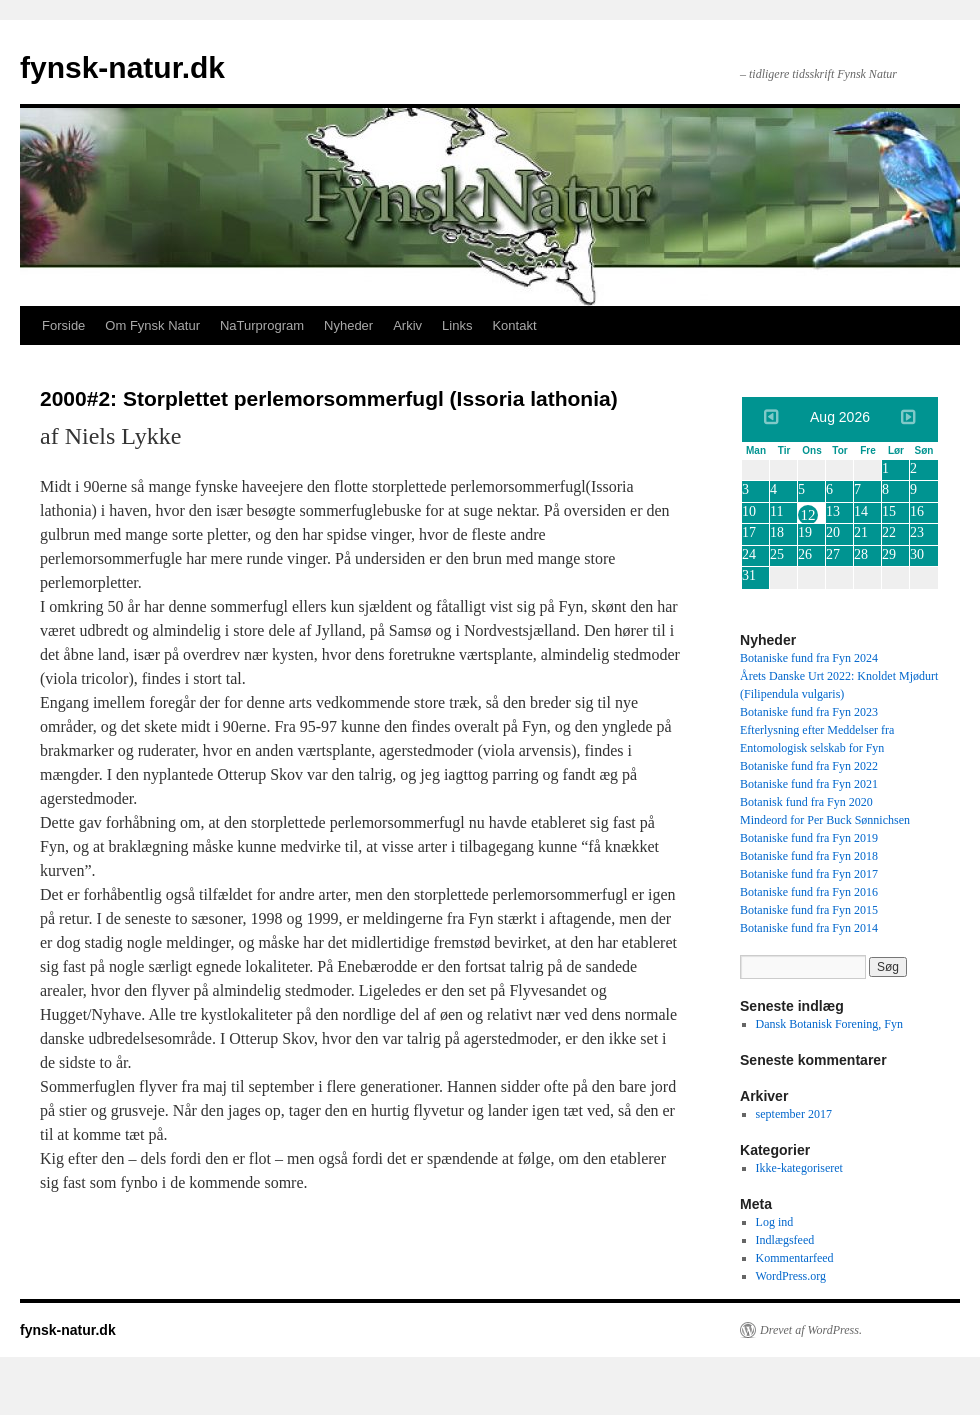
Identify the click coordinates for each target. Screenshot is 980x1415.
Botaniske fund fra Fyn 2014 (809, 928)
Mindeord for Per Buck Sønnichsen (825, 820)
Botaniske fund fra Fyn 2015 (809, 910)
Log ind (775, 1222)
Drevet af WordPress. (811, 1330)
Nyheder (348, 325)
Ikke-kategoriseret (799, 1168)
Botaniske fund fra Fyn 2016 (809, 892)
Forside (63, 325)
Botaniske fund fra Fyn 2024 (809, 658)
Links (457, 325)
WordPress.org (791, 1276)
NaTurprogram (262, 325)
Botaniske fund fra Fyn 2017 (809, 874)
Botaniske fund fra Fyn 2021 (809, 784)
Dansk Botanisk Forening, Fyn (829, 1024)
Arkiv (407, 325)
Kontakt (514, 325)
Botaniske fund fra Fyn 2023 (809, 712)
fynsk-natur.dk (122, 67)
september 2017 (794, 1114)
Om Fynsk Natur (152, 325)
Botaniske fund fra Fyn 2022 (809, 766)
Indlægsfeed (785, 1240)
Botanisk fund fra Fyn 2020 (806, 802)
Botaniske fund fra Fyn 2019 (809, 838)
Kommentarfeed (795, 1258)
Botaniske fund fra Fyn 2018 (809, 856)
